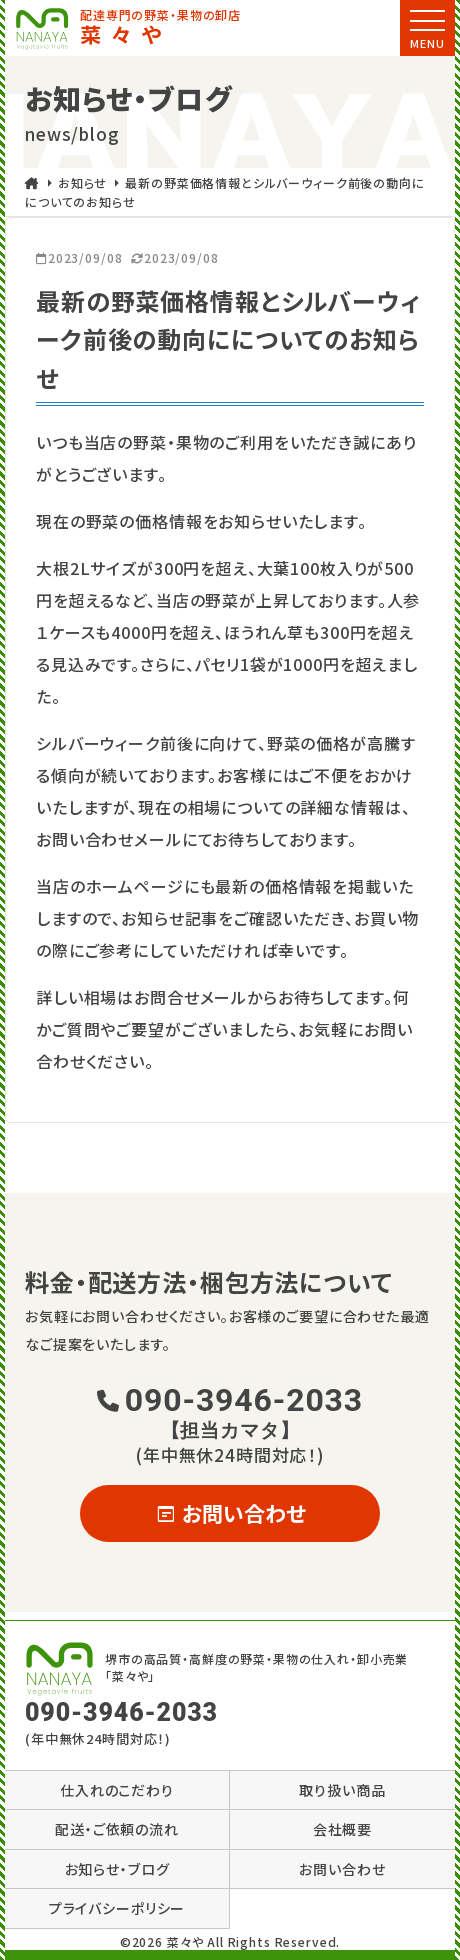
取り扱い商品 (342, 1790)
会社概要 (342, 1829)
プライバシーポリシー (117, 1908)
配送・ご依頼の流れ (117, 1829)
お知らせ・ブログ (117, 1869)
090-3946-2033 (230, 1411)
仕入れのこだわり (117, 1790)
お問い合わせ (230, 1513)
